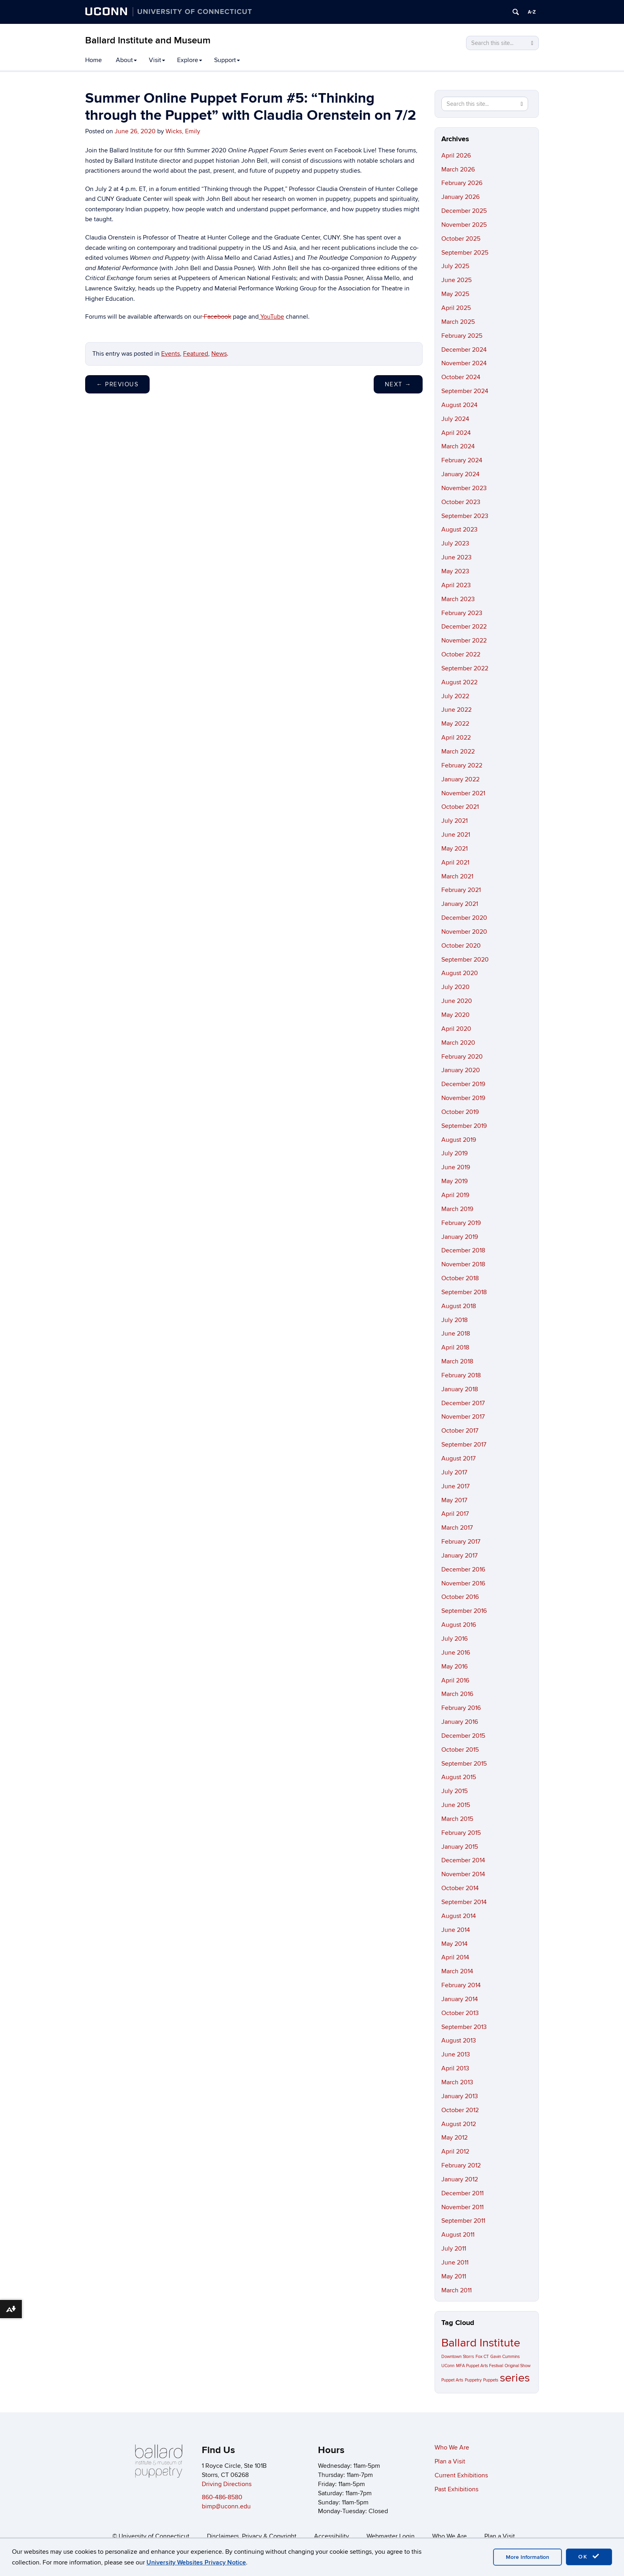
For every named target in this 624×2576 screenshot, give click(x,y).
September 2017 (463, 1445)
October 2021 (460, 807)
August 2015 (458, 1777)
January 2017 (459, 1556)
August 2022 (459, 682)
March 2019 (457, 1209)
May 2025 (455, 294)
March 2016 (457, 1694)
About (126, 60)
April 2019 (455, 1195)
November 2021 (463, 793)
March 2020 (458, 1043)
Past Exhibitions (456, 2489)
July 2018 (454, 1320)
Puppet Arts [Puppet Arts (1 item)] (452, 2380)
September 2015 (464, 1764)
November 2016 (463, 1583)
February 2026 (461, 183)
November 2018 (463, 1264)
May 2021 (454, 849)
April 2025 (456, 308)
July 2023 (455, 543)
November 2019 (463, 1098)
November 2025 (464, 225)
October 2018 (460, 1278)
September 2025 (464, 253)
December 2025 (464, 211)
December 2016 (463, 1569)
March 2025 (458, 322)
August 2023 (459, 530)
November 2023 (464, 488)
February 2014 (461, 1985)
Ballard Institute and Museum (148, 40)
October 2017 (459, 1431)
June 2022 (456, 710)
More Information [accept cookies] (527, 2557)
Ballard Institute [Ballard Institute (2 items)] (480, 2343)
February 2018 (461, 1375)
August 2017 (458, 1458)
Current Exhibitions (461, 2475)
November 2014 (463, 1874)
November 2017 (463, 1417)
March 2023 (458, 599)
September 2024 (464, 391)
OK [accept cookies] (589, 2556)
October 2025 (460, 239)
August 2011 (457, 2235)
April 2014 (455, 1957)
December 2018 (463, 1250)
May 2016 (454, 1667)
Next (398, 384)
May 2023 (455, 571)
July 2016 (454, 1639)
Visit (157, 60)
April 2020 (456, 1029)
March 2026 (458, 169)
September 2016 (464, 1611)
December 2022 (464, 627)
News (219, 354)
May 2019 (454, 1181)
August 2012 (458, 2124)
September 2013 (464, 2027)
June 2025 (456, 280)
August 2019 (458, 1140)
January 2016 (459, 1722)
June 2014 (455, 1930)
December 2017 (463, 1403)
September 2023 (464, 516)
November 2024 (464, 363)
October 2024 (460, 377)
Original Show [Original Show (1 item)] (517, 2365)
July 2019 (454, 1153)
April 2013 (455, 2068)
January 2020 (460, 1070)
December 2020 (464, 918)
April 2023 (456, 585)
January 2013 (459, 2096)
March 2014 (457, 1971)
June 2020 (456, 1001)
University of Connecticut (154, 2536)
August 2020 (459, 973)
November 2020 (464, 932)
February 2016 (461, 1708)
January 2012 (459, 2179)
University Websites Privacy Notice (196, 2562)
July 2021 (454, 821)
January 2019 (459, 1237)
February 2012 (461, 2165)
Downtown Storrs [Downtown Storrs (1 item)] (457, 2356)
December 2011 (462, 2193)
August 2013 (458, 2040)
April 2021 (455, 862)
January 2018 (459, 1389)
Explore (189, 60)
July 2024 (455, 419)
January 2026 (460, 197)
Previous (117, 384)
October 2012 (460, 2110)
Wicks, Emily (183, 131)
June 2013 (455, 2054)
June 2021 (455, 835)
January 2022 (460, 779)
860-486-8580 (222, 2497)
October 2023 (460, 502)
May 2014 (454, 1944)
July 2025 (455, 266)
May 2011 (453, 2276)
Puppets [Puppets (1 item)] (490, 2380)
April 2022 (456, 738)
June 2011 (454, 2262)
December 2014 (463, 1860)
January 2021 (459, 904)
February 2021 (461, 890)
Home (93, 60)
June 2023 (456, 557)
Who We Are (452, 2447)
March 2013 (457, 2082)
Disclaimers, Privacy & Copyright (251, 2536)
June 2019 (455, 1167)
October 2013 (460, 2013)
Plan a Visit (450, 2461)
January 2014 (459, 1999)
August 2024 (459, 405)
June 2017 (455, 1486)
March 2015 (457, 1819)
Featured (195, 354)
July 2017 (454, 1472)
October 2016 (460, 1597)
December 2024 (464, 350)
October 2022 (460, 654)
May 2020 (455, 1015)
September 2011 (463, 2221)
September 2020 (465, 960)
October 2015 (460, 1750)
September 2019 (464, 1126)
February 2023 (461, 613)
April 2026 (456, 156)
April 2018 (455, 1347)
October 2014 (460, 1888)
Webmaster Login (391, 2536)
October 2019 (460, 1112)
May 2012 (454, 2138)
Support (227, 60)
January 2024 (460, 474)
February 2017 (460, 1542)
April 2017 (455, 1514)
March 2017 (457, 1528)
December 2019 (463, 1084)
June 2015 (455, 1805)
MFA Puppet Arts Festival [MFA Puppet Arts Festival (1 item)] (479, 2365)
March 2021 (457, 876)
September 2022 (464, 668)
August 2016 (458, 1625)
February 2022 (461, 765)
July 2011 (453, 2249)
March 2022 (458, 751)
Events (170, 354)
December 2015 (463, 1736)
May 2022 (455, 724)
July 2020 (455, 987)
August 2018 (458, 1306)
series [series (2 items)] (515, 2378)
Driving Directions (227, 2484)
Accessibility (331, 2536)
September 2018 (464, 1292)
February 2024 (461, 460)
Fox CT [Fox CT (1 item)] (482, 2356)
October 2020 (461, 946)
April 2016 (455, 1680)
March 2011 (456, 2290)
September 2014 (464, 1902)
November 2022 (464, 640)
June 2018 (455, 1334)
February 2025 (461, 336)
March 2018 (457, 1361)
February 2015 (461, 1833)
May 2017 (454, 1500)
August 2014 (458, 1916)
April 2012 (455, 2151)
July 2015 (454, 1791)
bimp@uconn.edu (226, 2506)
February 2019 (461, 1223)
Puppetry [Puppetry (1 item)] (473, 2380)
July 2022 (455, 696)
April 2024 (456, 433)
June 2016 (455, 1653)
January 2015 (459, 1847)
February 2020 (462, 1057)
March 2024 (458, 446)
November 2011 (462, 2207)
